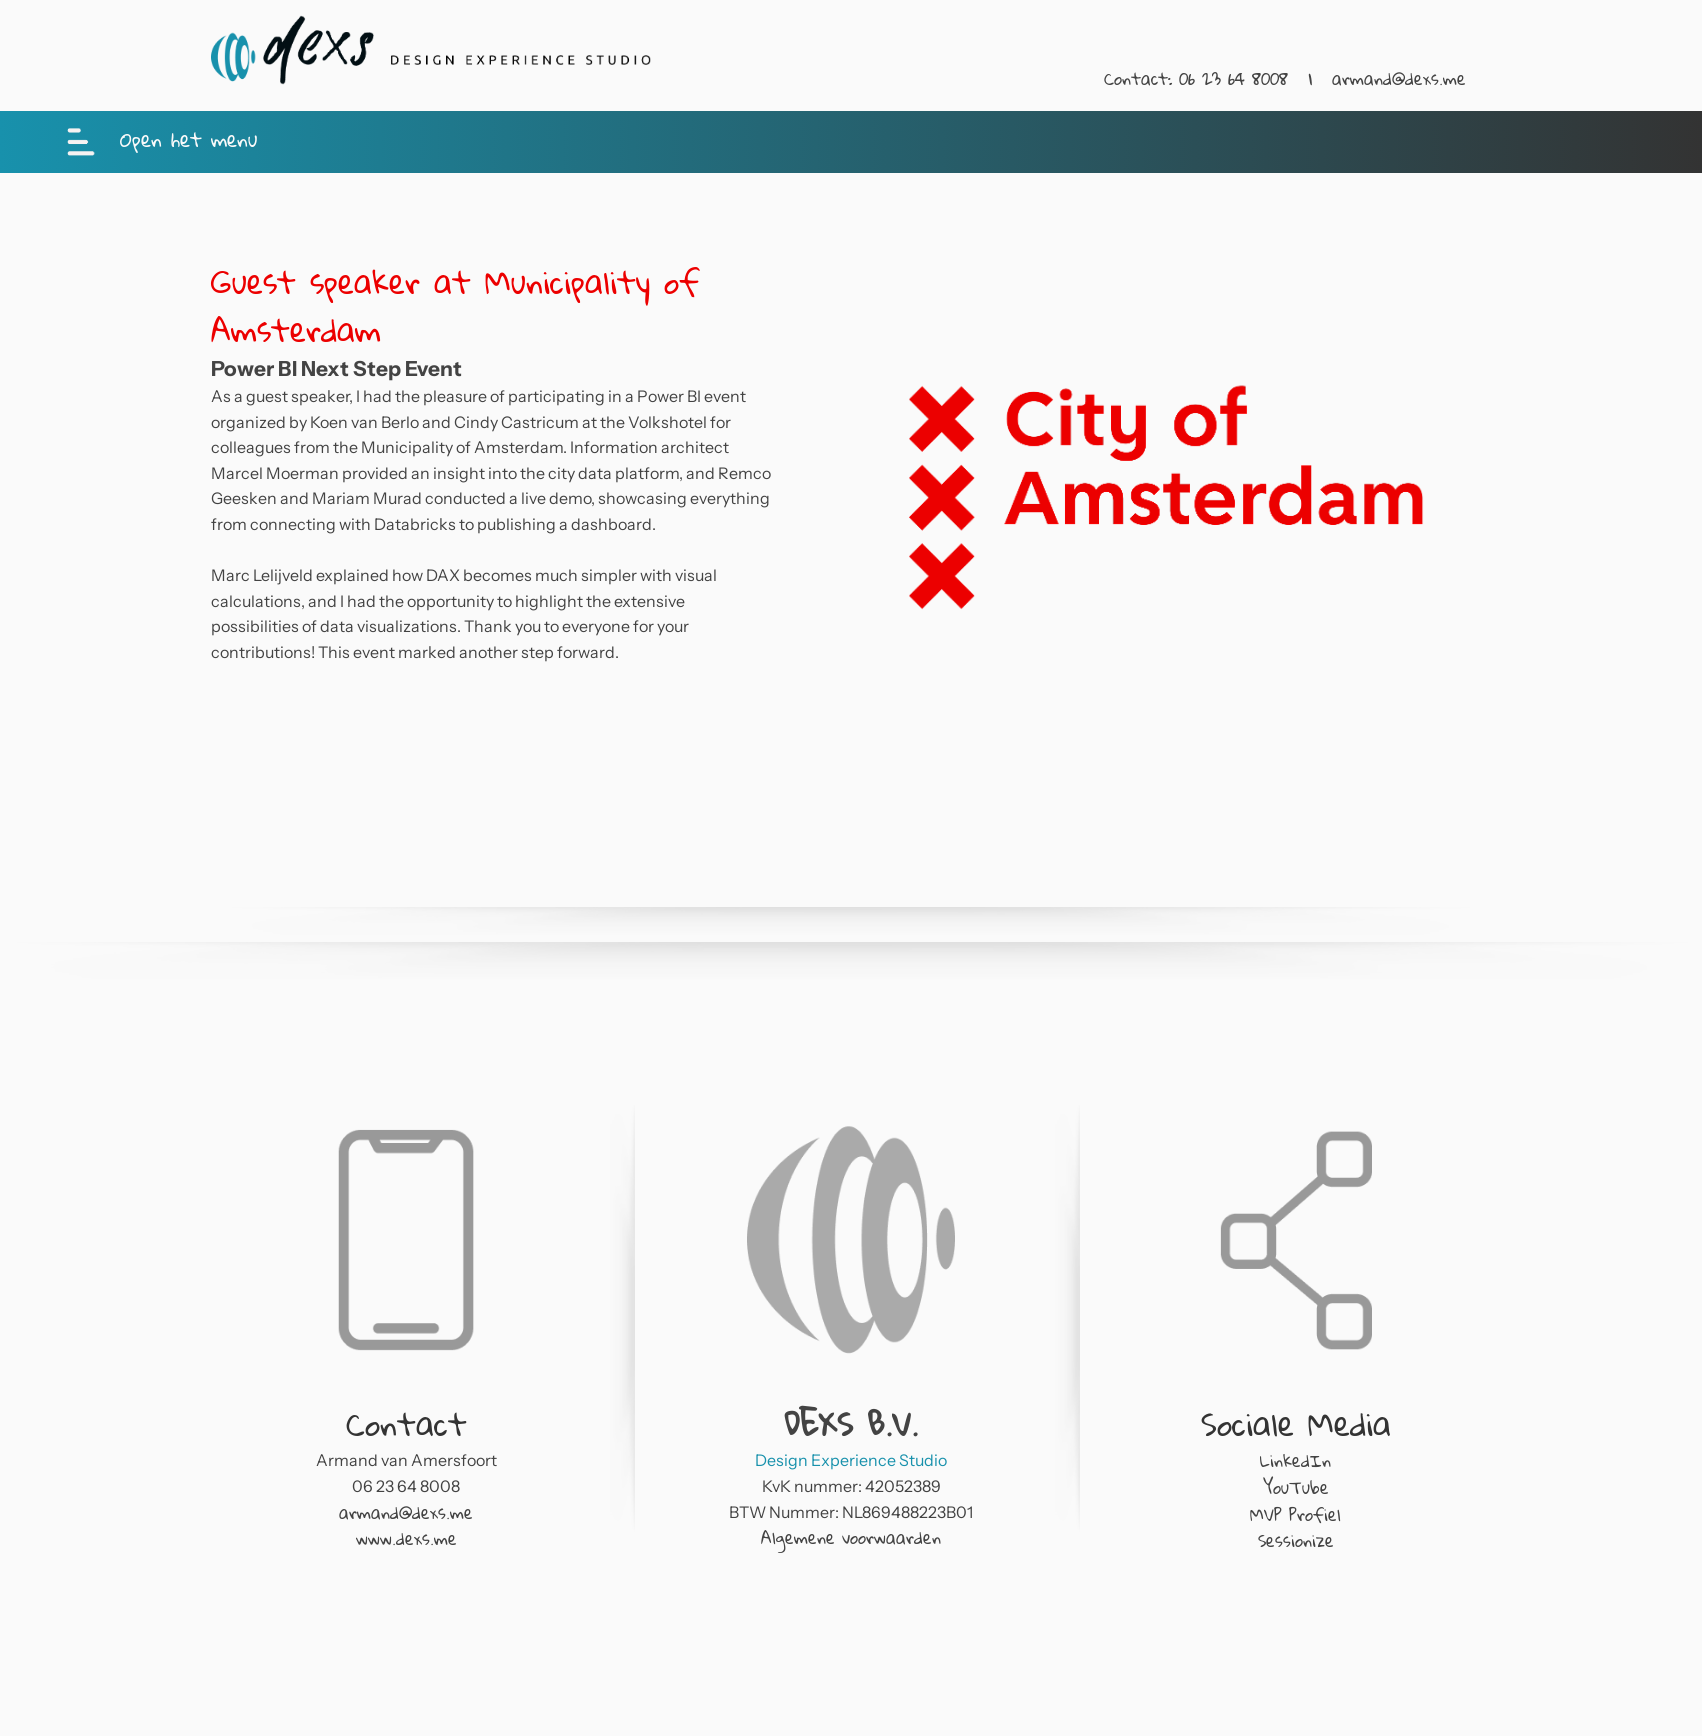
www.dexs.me (406, 1538)
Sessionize (1296, 1540)
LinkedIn (1295, 1460)
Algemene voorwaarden (851, 1537)
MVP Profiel (1295, 1514)
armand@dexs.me (1399, 78)
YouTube (1296, 1487)
